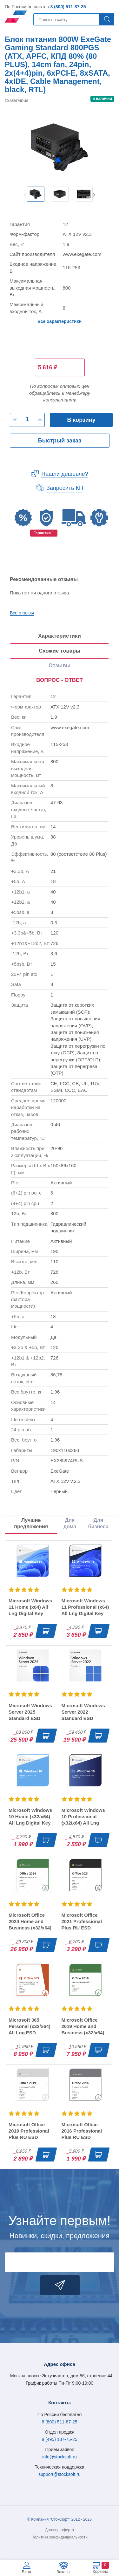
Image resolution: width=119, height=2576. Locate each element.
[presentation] (59, 680)
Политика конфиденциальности (59, 2537)
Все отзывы (22, 612)
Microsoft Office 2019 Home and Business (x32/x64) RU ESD (83, 2029)
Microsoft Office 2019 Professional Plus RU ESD (29, 2131)
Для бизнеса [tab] (98, 1523)
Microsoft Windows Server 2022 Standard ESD (83, 1712)
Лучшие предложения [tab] (31, 1523)
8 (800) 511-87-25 (68, 6)
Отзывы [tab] (60, 665)
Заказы (63, 2571)
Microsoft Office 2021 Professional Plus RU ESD (82, 1921)
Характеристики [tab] (59, 636)
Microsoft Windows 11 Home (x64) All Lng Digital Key (30, 1607)
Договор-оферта (59, 2530)
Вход (26, 2571)
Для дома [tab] (69, 1523)
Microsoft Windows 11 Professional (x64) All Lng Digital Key (85, 1607)
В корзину (81, 420)
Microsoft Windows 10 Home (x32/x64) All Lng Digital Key (30, 1816)
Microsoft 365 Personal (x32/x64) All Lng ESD (29, 2026)
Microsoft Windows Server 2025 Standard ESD (30, 1712)
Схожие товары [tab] (59, 651)
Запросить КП (64, 488)
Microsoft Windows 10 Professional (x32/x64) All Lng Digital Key (83, 1819)
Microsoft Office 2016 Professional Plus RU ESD (82, 2131)
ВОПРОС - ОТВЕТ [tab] (59, 680)
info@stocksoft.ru (59, 2456)
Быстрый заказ (59, 440)
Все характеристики (59, 321)
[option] (35, 194)
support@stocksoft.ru (59, 2474)
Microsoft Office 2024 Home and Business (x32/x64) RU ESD (30, 1924)
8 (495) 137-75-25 (59, 2439)
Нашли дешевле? (64, 474)
